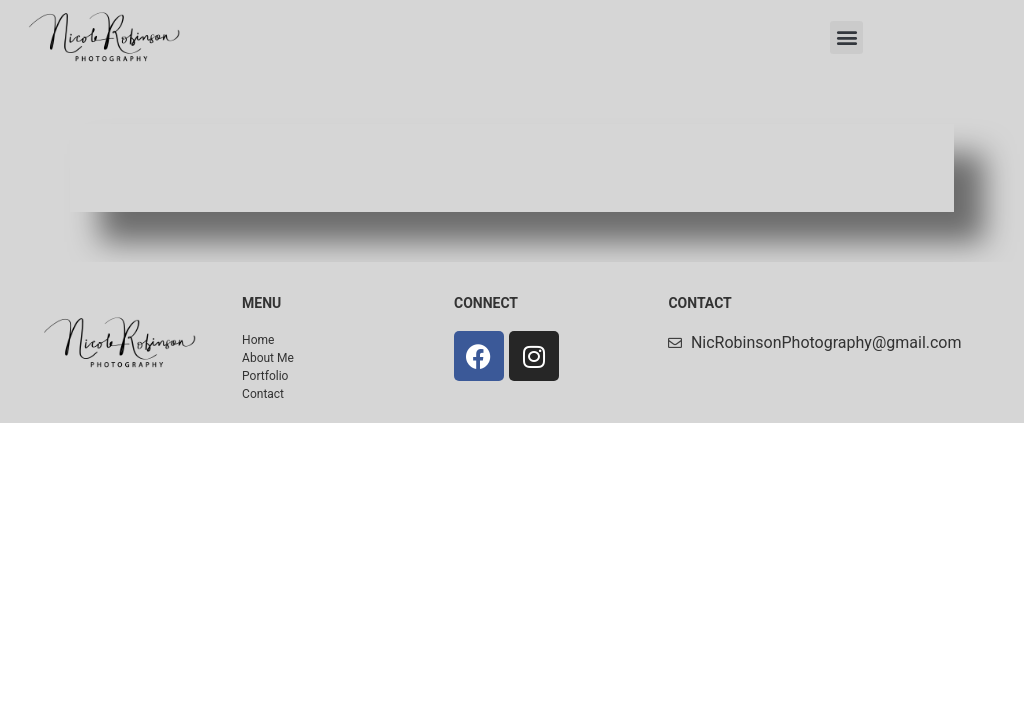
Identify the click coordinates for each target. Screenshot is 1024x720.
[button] (846, 37)
